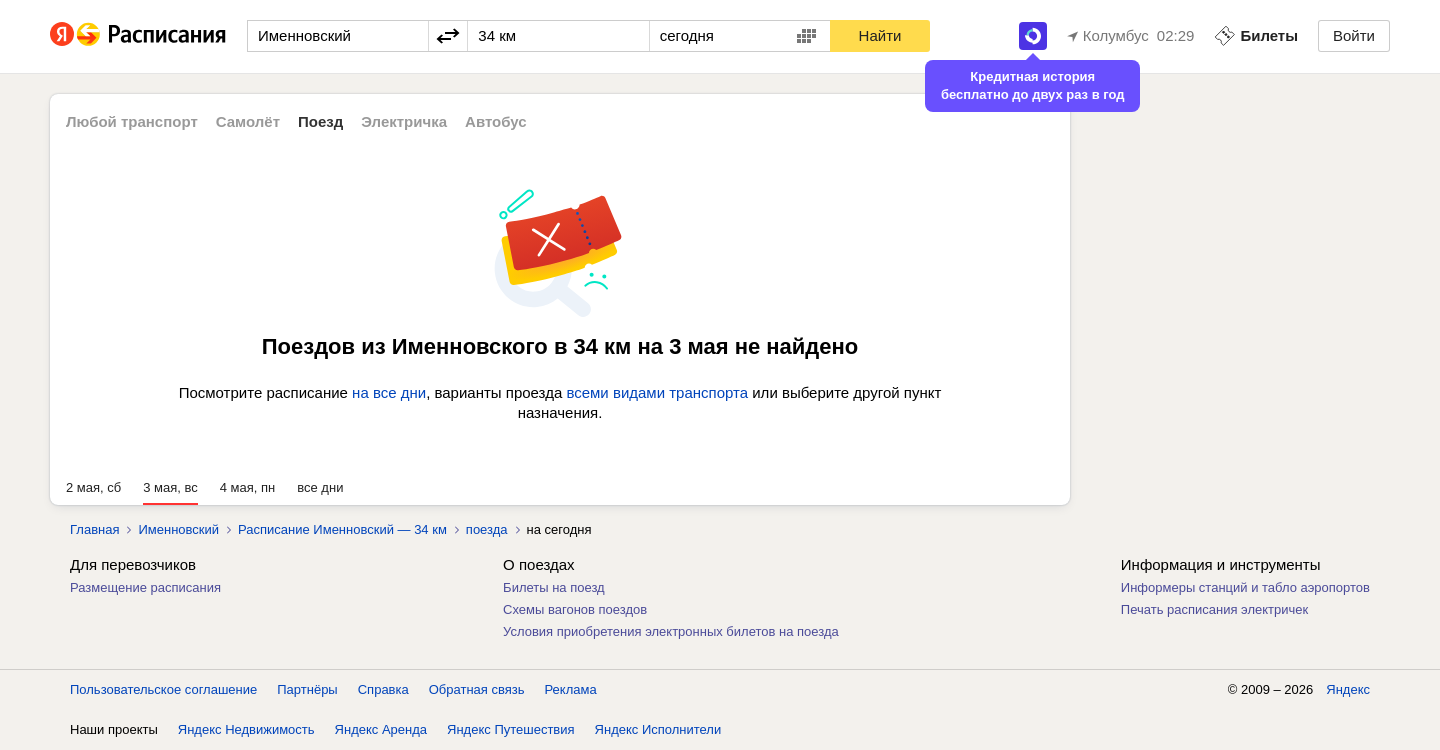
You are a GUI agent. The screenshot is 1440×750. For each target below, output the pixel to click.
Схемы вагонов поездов (575, 609)
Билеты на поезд (554, 587)
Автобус (496, 121)
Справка (383, 689)
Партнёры (307, 689)
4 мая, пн (248, 487)
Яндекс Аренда (381, 729)
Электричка (404, 121)
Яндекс (1348, 689)
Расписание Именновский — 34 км (342, 529)
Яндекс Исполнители (658, 729)
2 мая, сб (93, 487)
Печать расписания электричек (1214, 609)
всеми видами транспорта (657, 392)
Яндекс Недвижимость (246, 729)
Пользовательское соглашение (163, 689)
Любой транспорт (132, 121)
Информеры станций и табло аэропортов (1245, 587)
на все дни (389, 392)
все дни (320, 487)
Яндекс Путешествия (511, 729)
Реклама (571, 689)
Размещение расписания (145, 587)
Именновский (178, 529)
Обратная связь (477, 689)
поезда (487, 529)
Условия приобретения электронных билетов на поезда (671, 631)
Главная (94, 529)
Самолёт (248, 121)
